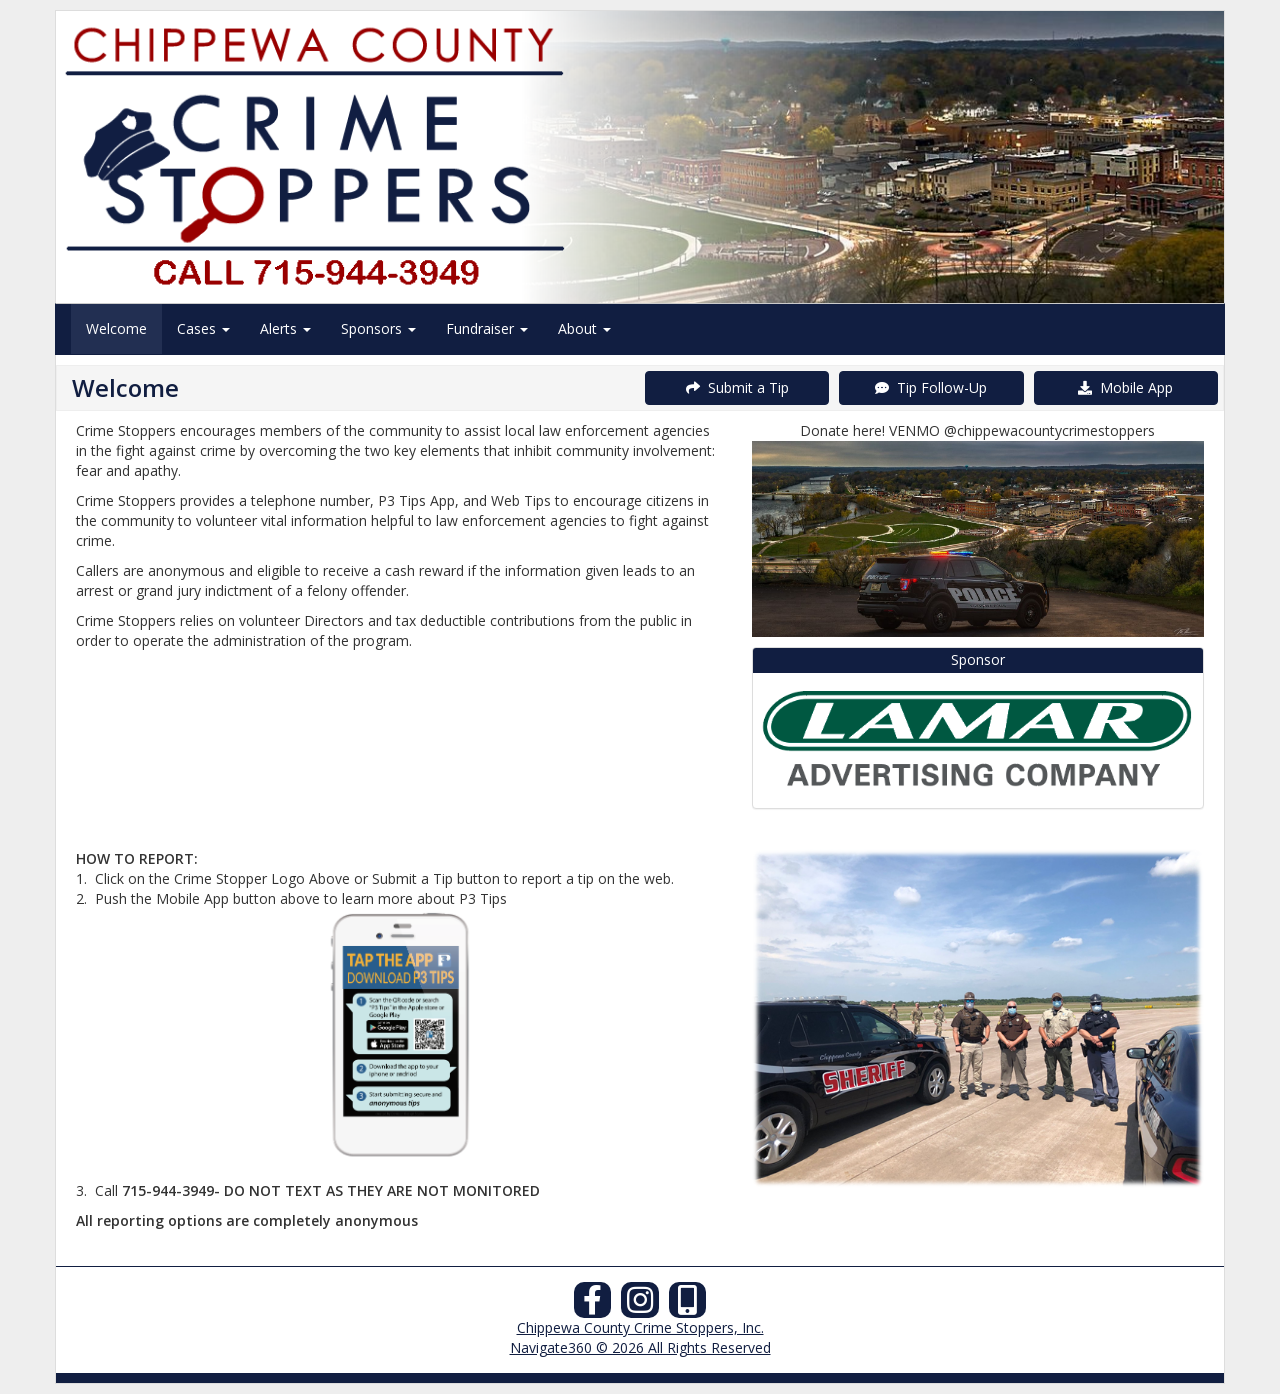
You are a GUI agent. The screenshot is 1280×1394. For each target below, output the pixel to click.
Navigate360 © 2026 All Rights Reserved (640, 1347)
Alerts (285, 328)
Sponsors (378, 328)
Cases (203, 328)
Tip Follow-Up (931, 387)
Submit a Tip (737, 387)
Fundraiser (487, 328)
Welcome (116, 328)
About (584, 328)
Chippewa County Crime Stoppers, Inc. (640, 1327)
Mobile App (1125, 387)
